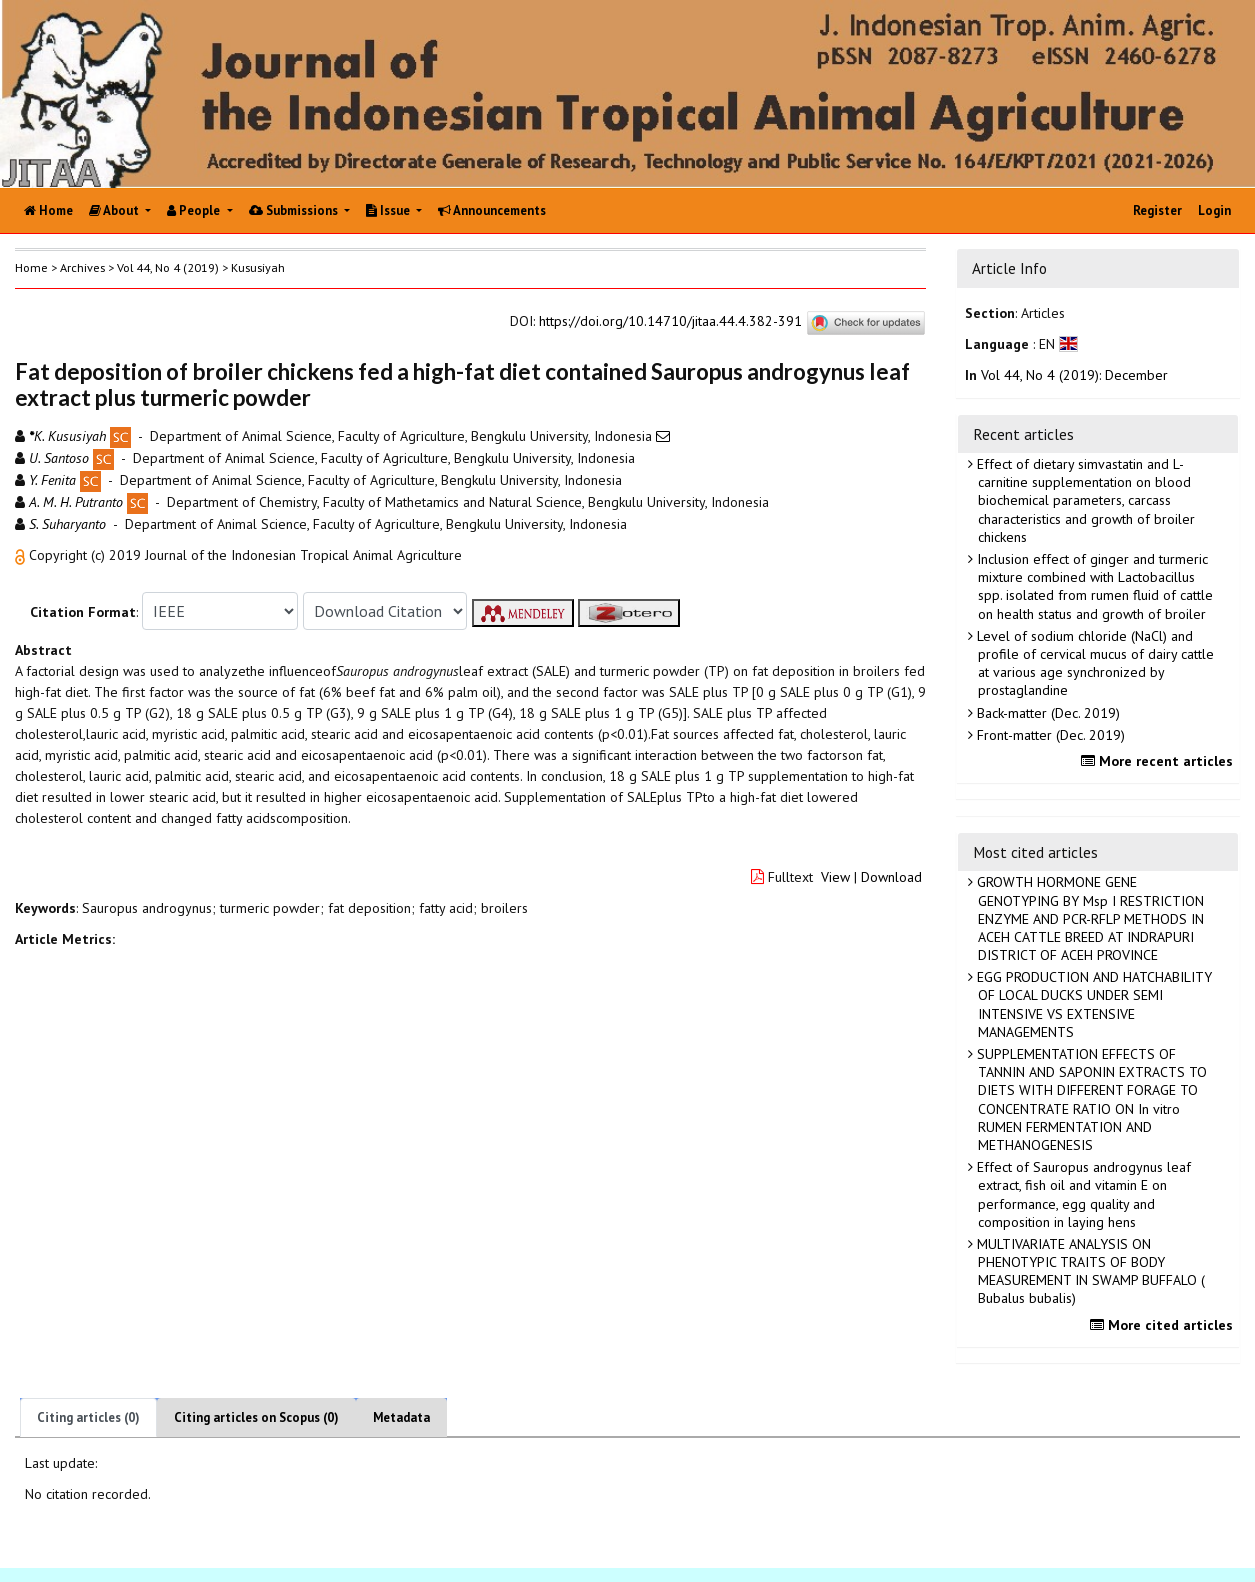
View (835, 877)
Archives (82, 267)
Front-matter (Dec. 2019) (1049, 735)
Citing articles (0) (88, 1417)
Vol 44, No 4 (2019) (168, 267)
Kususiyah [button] (258, 267)
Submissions (295, 210)
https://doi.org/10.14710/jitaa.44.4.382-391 (670, 322)
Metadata (401, 1417)
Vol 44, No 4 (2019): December (1074, 375)
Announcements (492, 210)
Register (1157, 210)
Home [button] (31, 267)
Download (891, 877)
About (115, 210)
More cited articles (1164, 1325)
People (195, 210)
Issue (389, 210)
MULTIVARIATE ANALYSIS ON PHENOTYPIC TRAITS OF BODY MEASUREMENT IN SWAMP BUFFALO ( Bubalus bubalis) (1089, 1271)
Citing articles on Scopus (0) (256, 1417)
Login (1214, 210)
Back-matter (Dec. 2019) (1046, 713)
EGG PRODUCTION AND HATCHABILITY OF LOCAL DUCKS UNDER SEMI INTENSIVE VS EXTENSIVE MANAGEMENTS (1092, 1004)
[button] (22, 555)
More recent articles (1159, 761)
